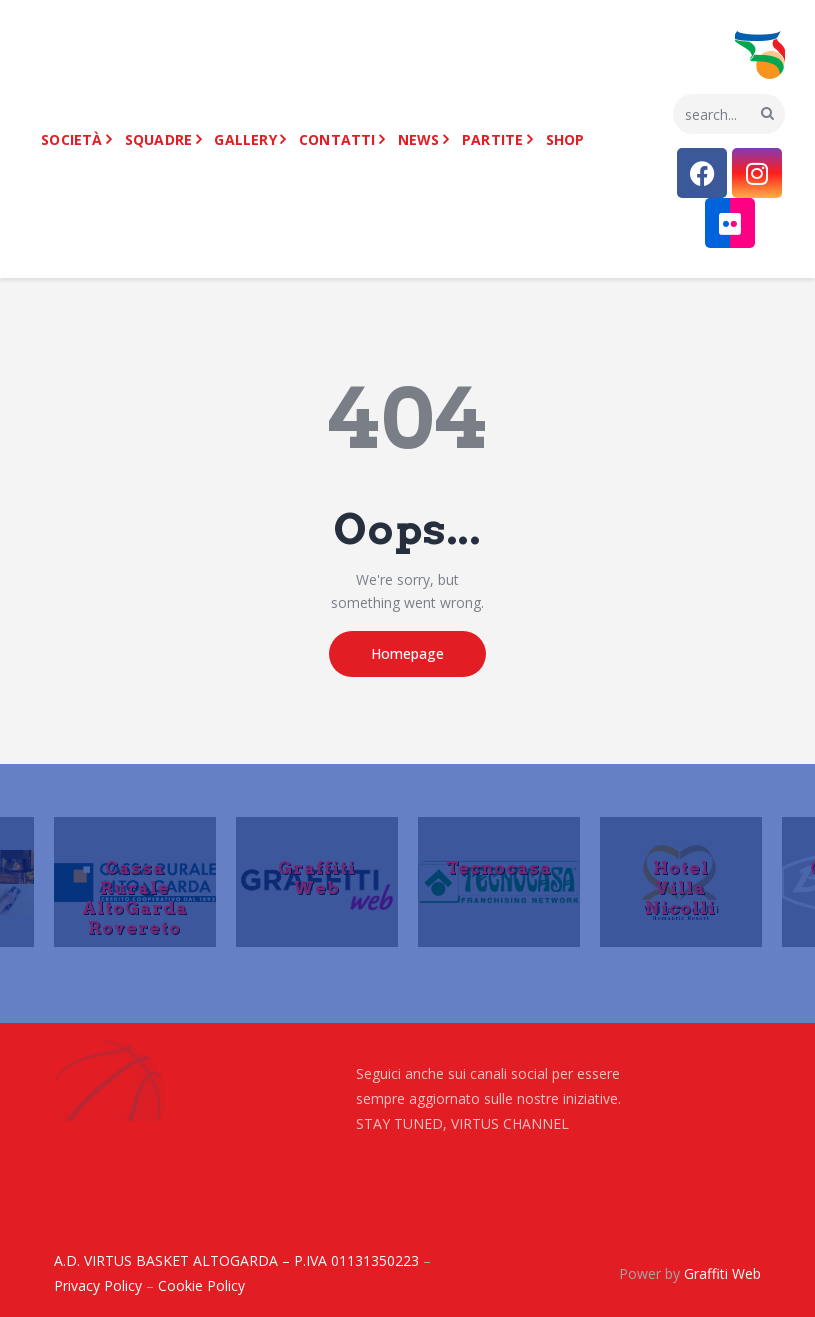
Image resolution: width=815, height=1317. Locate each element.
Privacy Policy (98, 1285)
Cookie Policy (201, 1285)
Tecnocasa (499, 867)
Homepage (407, 653)
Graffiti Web (317, 877)
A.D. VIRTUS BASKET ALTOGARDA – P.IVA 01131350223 (236, 1260)
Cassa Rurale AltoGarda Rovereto (135, 897)
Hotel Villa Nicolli (680, 887)
